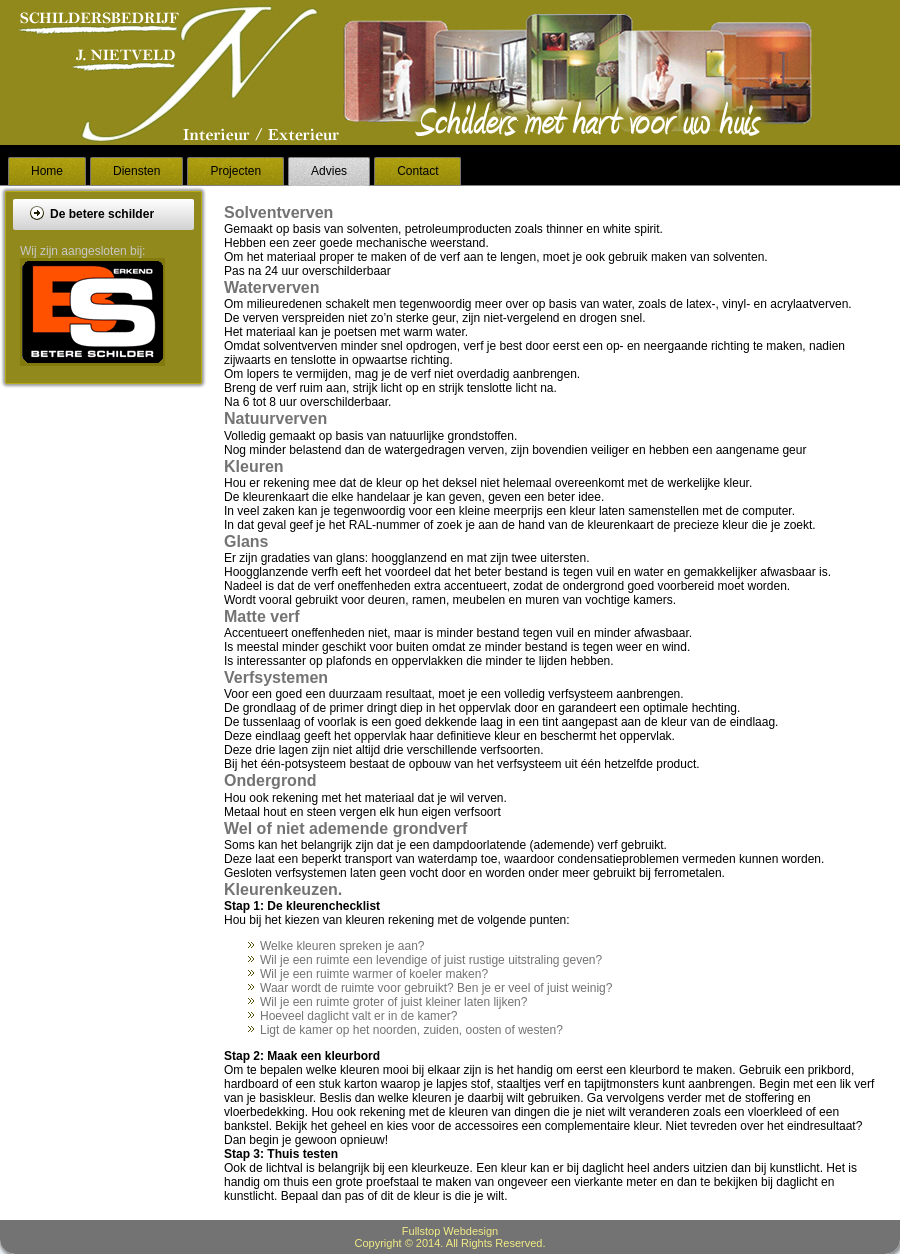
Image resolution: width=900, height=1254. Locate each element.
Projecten (235, 171)
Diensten (136, 171)
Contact (417, 171)
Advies (329, 171)
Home (47, 171)
